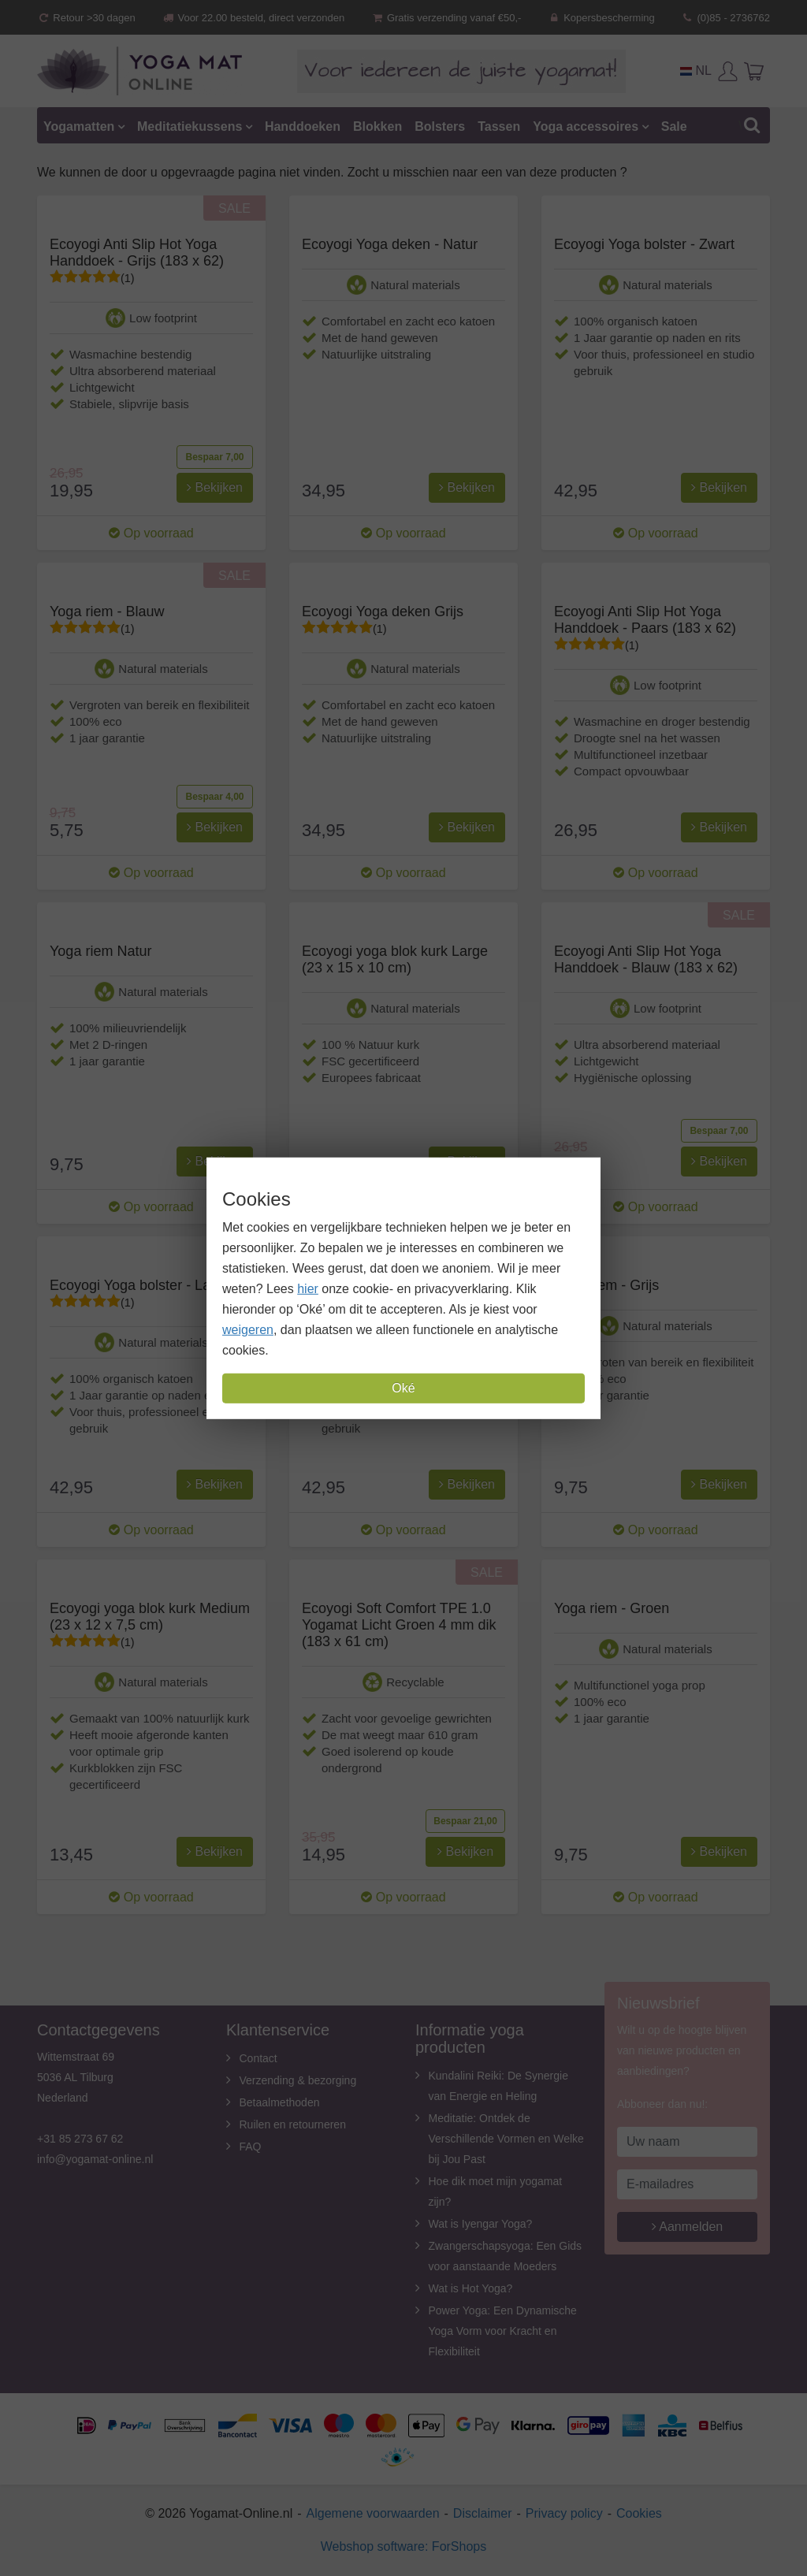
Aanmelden (687, 2226)
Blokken (377, 126)
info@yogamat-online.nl (95, 2159)
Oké (403, 1388)
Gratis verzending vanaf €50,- (446, 18)
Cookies (639, 2513)
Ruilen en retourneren (293, 2124)
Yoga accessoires (585, 126)
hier (307, 1288)
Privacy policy (564, 2513)
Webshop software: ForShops (403, 2546)
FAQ (251, 2146)
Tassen (499, 126)
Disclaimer (482, 2513)
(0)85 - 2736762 (725, 18)
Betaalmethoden (280, 2102)
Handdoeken (302, 126)
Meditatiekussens (189, 126)
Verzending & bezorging (298, 2080)
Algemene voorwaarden (373, 2513)
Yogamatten (78, 126)
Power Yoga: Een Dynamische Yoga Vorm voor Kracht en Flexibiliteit (503, 2331)
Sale (674, 126)
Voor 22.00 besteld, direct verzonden (253, 18)
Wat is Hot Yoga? (471, 2288)
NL (696, 70)
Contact (258, 2058)
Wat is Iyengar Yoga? (481, 2223)
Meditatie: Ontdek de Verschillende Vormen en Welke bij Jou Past (506, 2138)
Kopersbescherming (601, 18)
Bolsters (440, 126)
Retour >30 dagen (86, 18)
